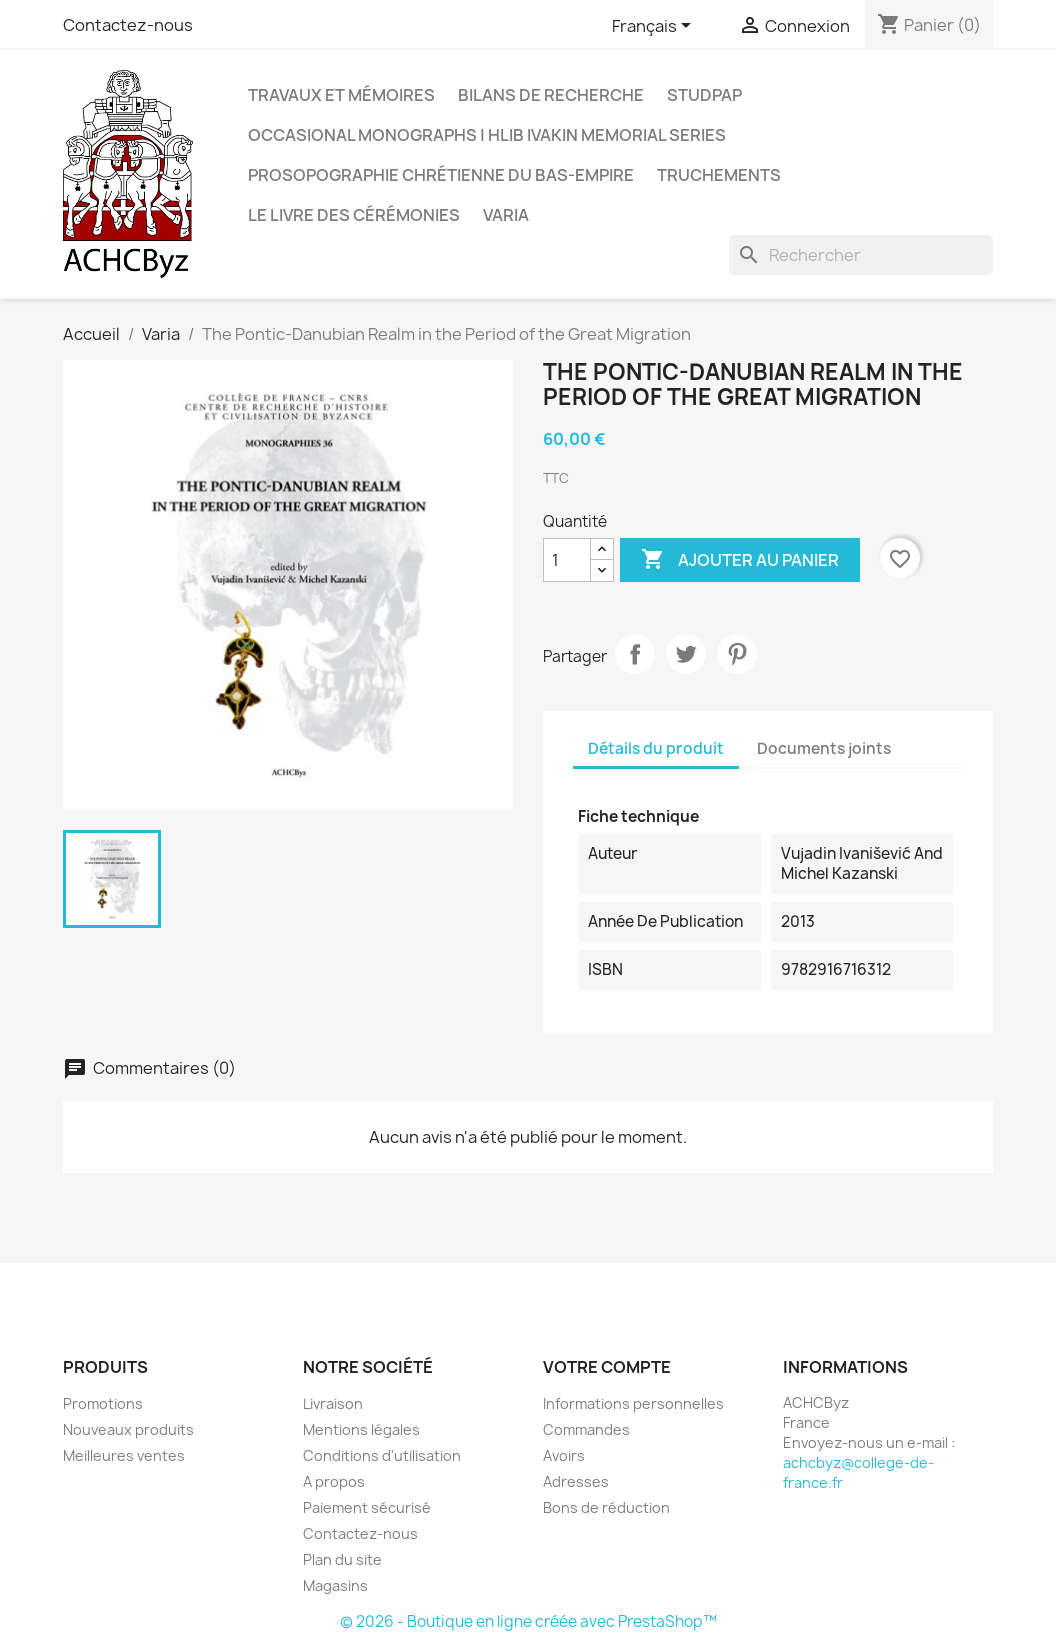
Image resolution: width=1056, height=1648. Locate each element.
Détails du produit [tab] (656, 748)
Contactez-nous (128, 25)
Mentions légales (361, 1429)
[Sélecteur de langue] (655, 27)
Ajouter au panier (740, 560)
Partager (635, 654)
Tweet (686, 654)
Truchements (719, 175)
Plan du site (342, 1559)
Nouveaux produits (128, 1429)
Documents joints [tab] (824, 748)
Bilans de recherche (551, 95)
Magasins (335, 1585)
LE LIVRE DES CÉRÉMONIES (354, 215)
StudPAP (704, 95)
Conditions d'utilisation (382, 1455)
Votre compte (607, 1367)
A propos (334, 1481)
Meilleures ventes (124, 1455)
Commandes (586, 1429)
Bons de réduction (606, 1507)
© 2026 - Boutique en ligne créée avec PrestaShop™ (528, 1621)
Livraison (333, 1403)
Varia (506, 215)
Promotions (103, 1403)
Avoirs (564, 1455)
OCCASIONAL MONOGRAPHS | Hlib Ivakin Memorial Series (487, 135)
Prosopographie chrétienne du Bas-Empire (441, 175)
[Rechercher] (861, 255)
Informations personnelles (633, 1403)
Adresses (576, 1481)
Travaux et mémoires (341, 95)
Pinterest (737, 654)
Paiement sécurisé (367, 1507)
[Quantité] (567, 560)
